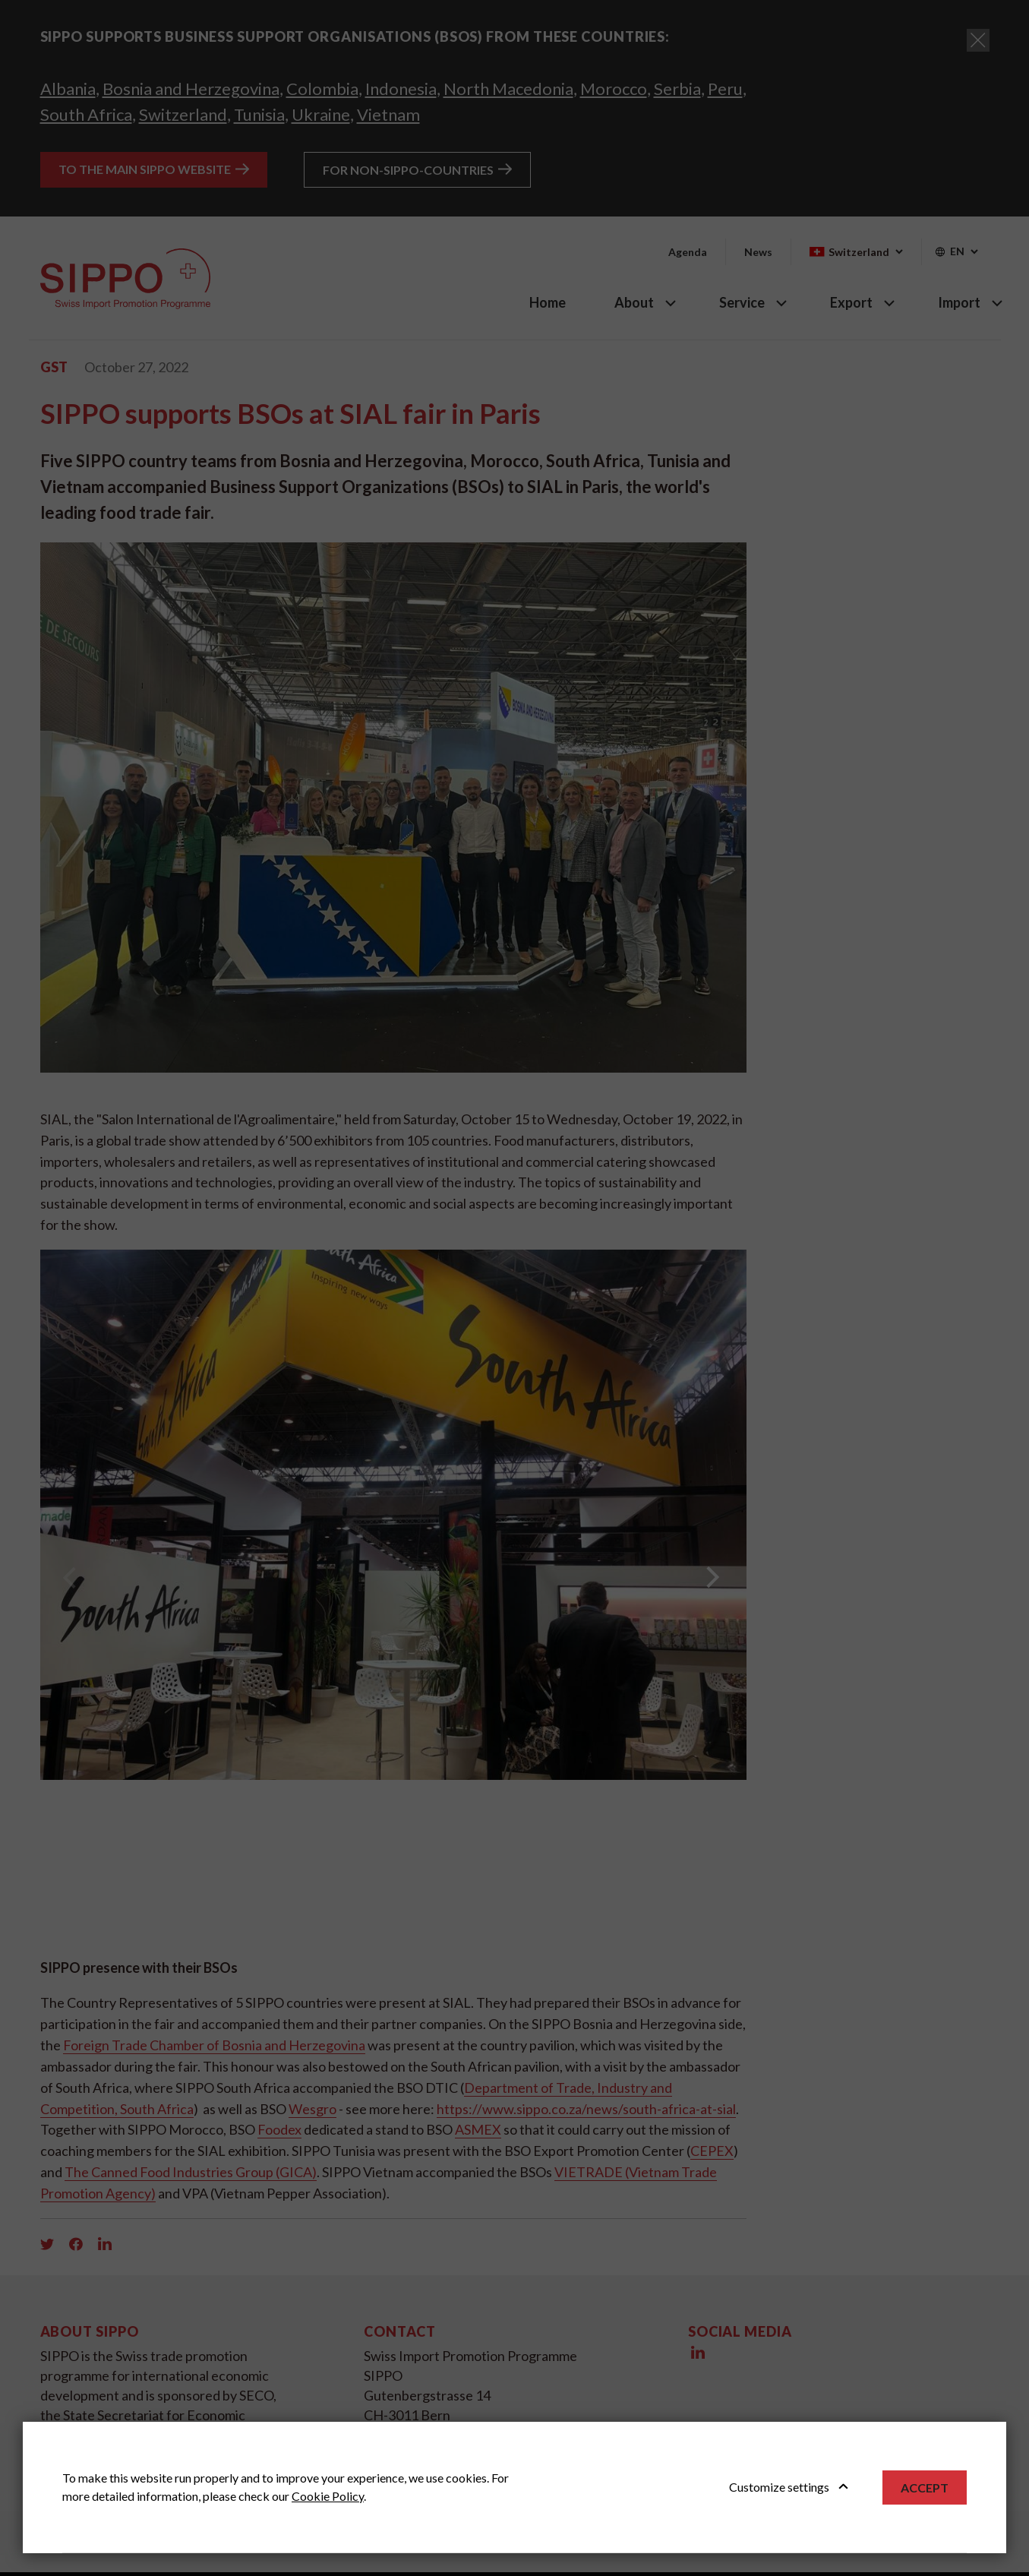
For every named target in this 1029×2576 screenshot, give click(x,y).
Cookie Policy (328, 2496)
